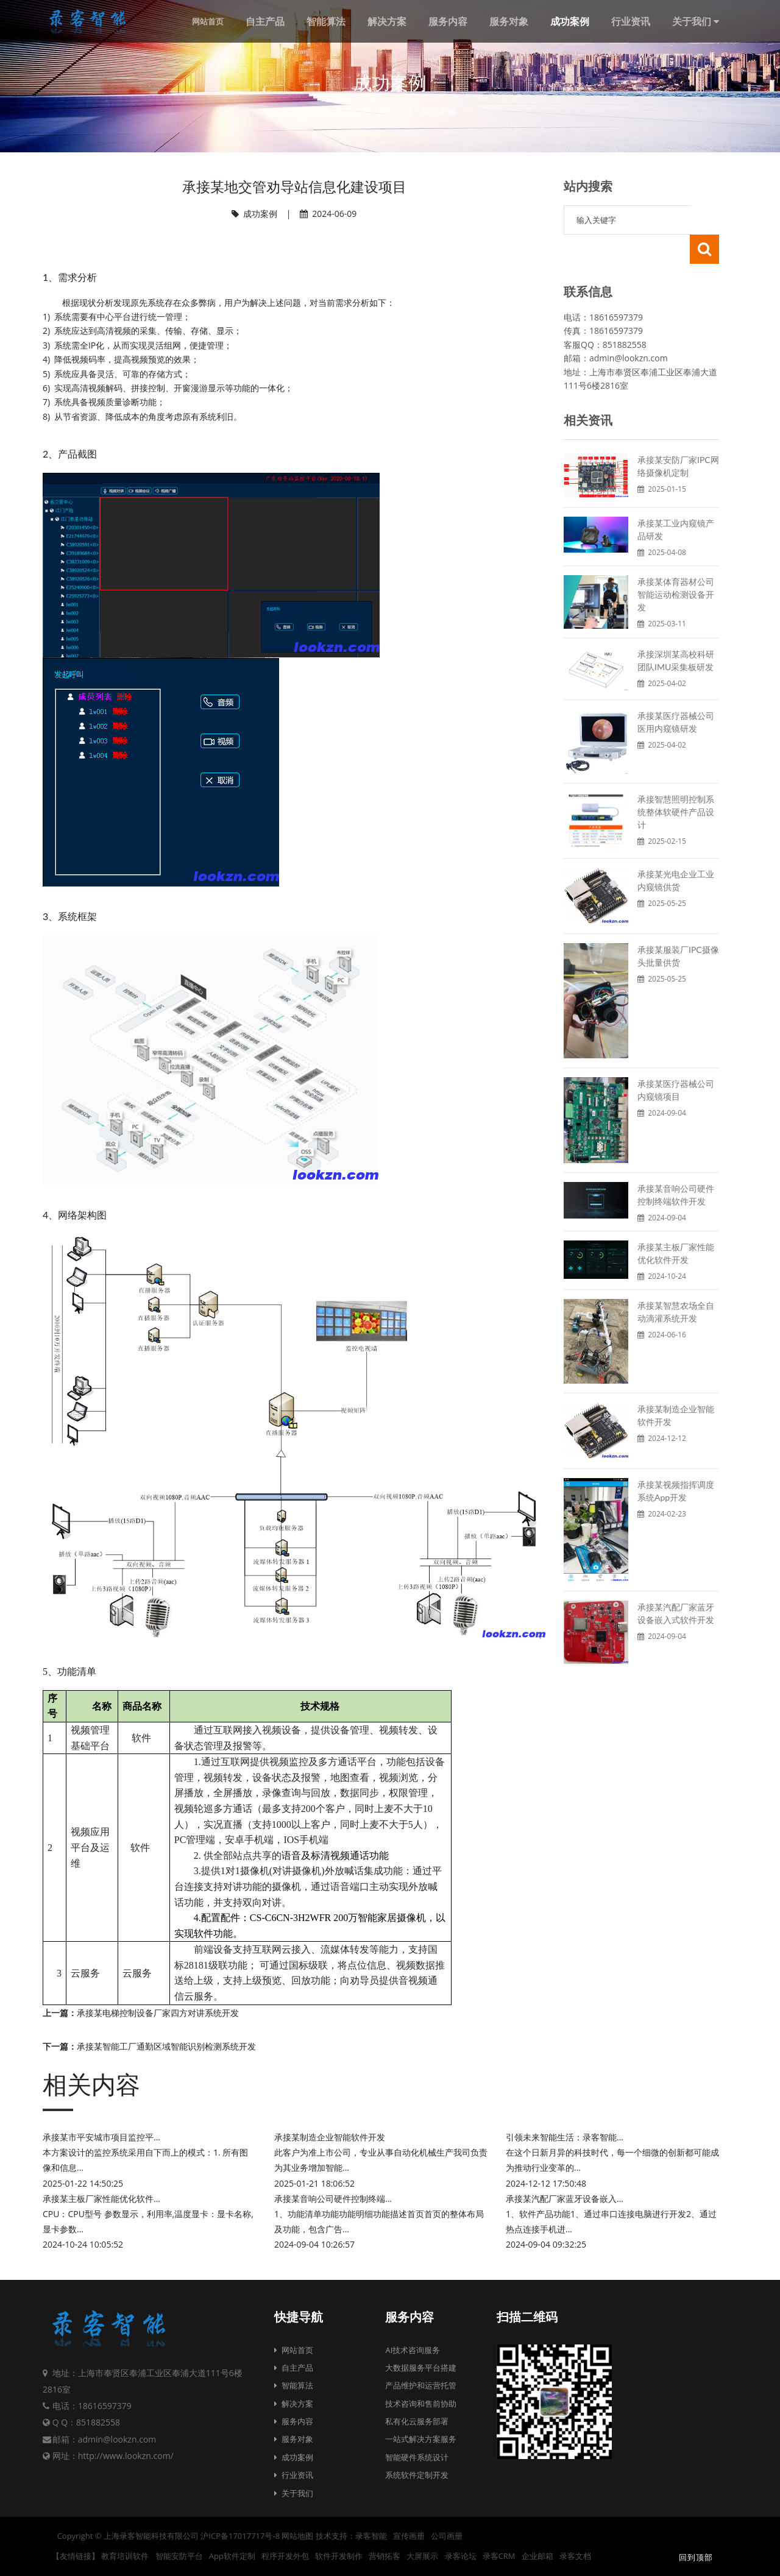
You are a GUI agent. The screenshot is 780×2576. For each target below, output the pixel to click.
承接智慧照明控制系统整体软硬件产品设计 (675, 783)
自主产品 (293, 2367)
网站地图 (297, 2535)
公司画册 (447, 2535)
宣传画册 (409, 2535)
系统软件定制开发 (416, 2474)
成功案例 (439, 111)
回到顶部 (694, 2557)
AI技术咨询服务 (412, 2349)
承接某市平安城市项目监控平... (101, 2137)
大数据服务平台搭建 (420, 2367)
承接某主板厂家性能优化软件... (101, 2198)
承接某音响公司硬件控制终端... (333, 2198)
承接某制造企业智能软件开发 (329, 2137)
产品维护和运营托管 (420, 2385)
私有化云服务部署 (416, 2421)
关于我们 (293, 2493)
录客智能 (371, 2535)
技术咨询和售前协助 (420, 2403)
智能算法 (293, 2385)
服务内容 (293, 2421)
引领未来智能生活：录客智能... (564, 2137)
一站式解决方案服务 (420, 2438)
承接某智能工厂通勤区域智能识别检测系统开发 (166, 2046)
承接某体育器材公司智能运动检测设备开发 (675, 565)
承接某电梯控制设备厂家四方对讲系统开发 (158, 2013)
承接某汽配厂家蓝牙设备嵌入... (564, 2198)
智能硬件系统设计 (416, 2457)
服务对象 (293, 2438)
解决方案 (293, 2403)
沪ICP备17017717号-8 (240, 2535)
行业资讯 (293, 2474)
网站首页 (395, 111)
